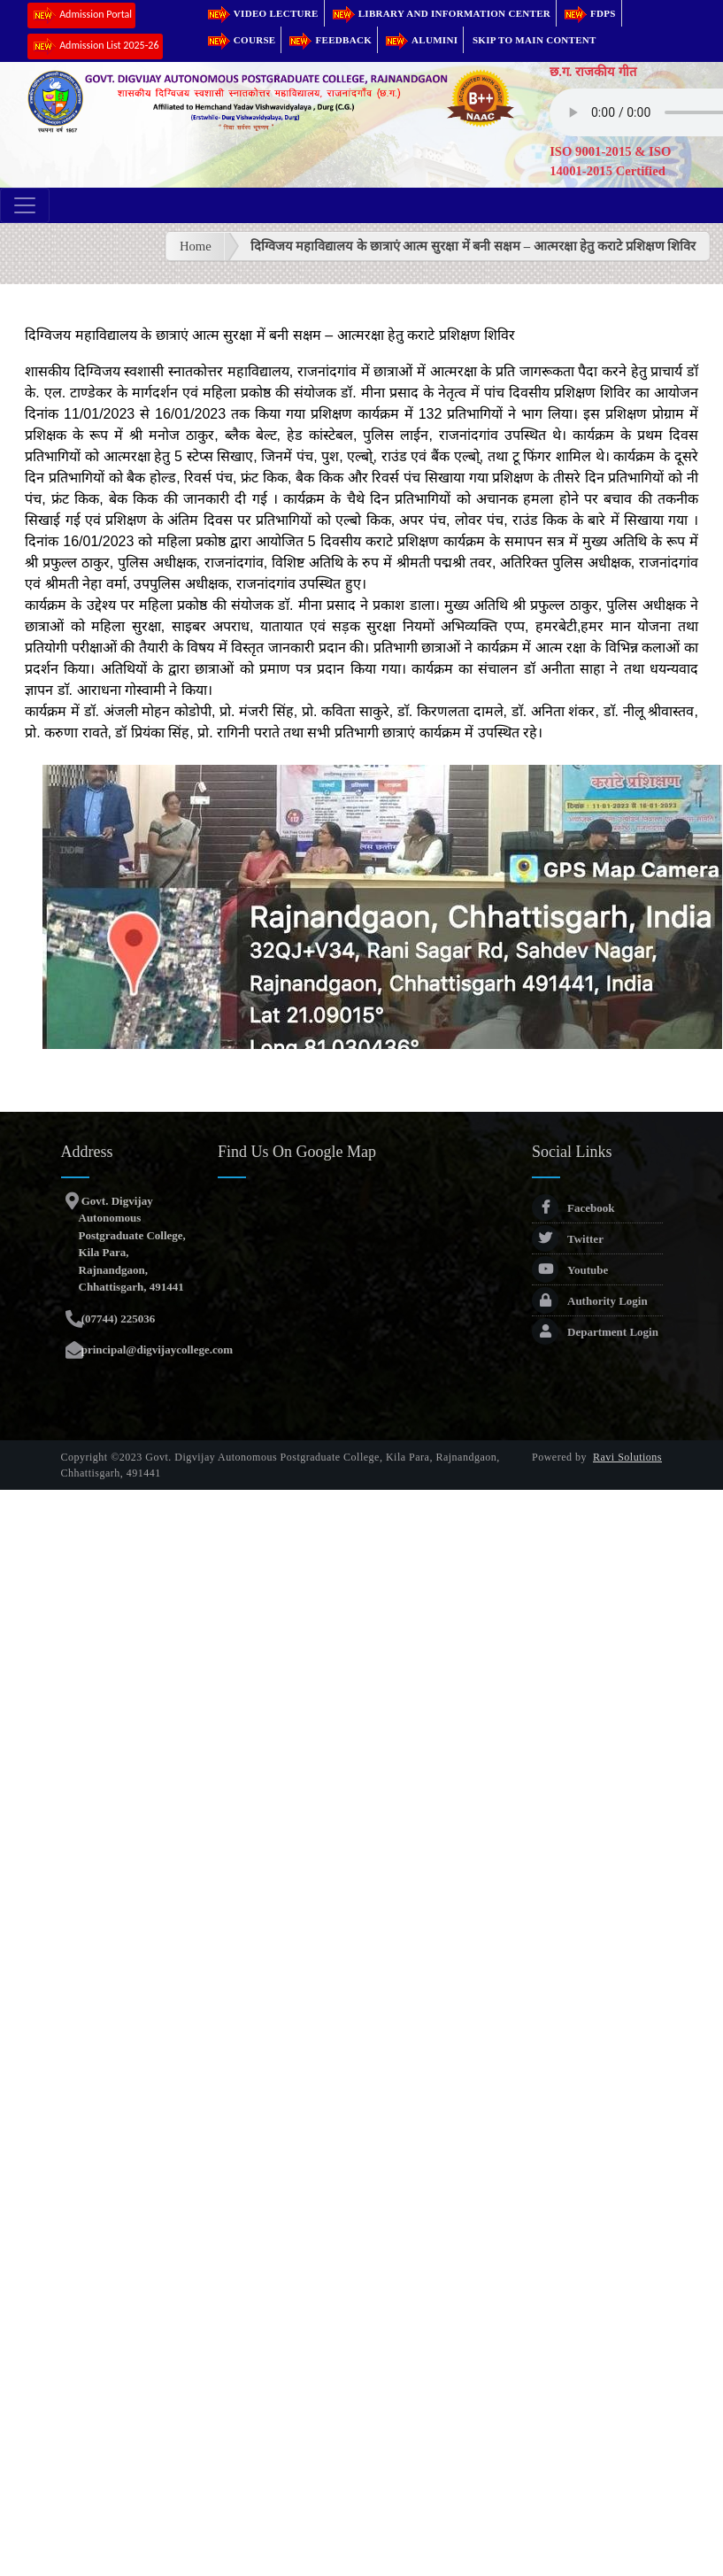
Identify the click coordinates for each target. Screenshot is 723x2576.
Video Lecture (262, 13)
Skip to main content (534, 40)
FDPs (589, 13)
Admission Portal (81, 15)
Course (240, 40)
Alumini (420, 40)
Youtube (570, 1269)
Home (196, 246)
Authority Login (590, 1300)
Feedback (329, 40)
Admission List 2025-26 (94, 46)
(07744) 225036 (117, 1318)
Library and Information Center (440, 13)
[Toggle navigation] (25, 205)
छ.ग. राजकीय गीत (593, 72)
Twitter (568, 1239)
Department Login (595, 1331)
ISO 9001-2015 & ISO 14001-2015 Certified (610, 161)
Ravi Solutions (627, 1457)
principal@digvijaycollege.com (156, 1349)
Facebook (573, 1208)
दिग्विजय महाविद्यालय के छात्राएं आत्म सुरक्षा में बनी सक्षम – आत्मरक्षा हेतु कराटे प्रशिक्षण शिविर (473, 246)
